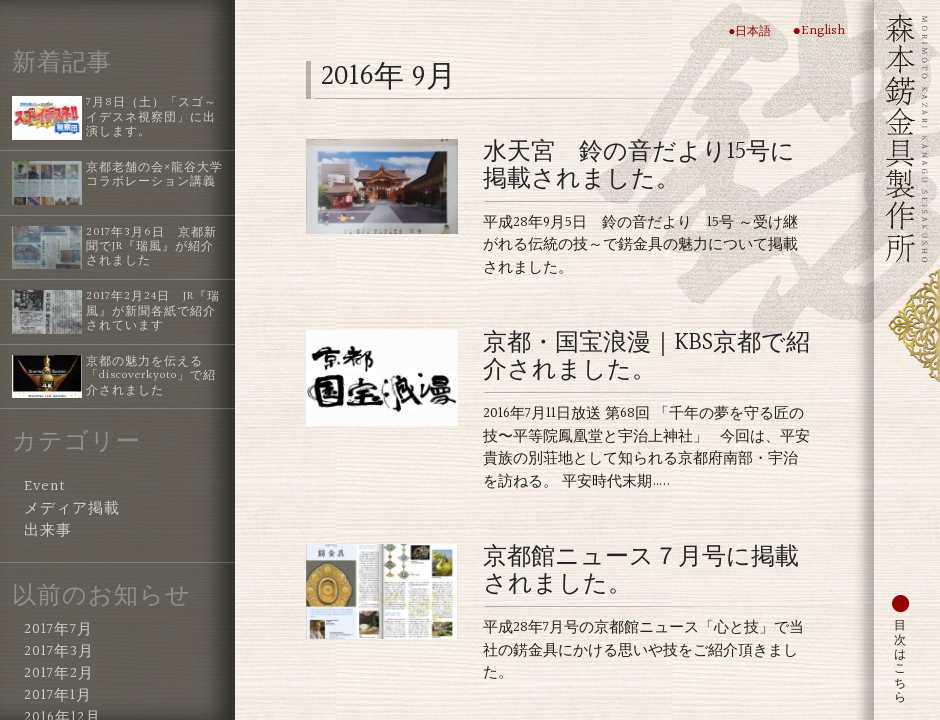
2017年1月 (58, 696)
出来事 (48, 531)
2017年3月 (59, 652)
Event (45, 487)
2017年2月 (59, 674)
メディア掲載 (72, 509)
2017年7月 (58, 630)
